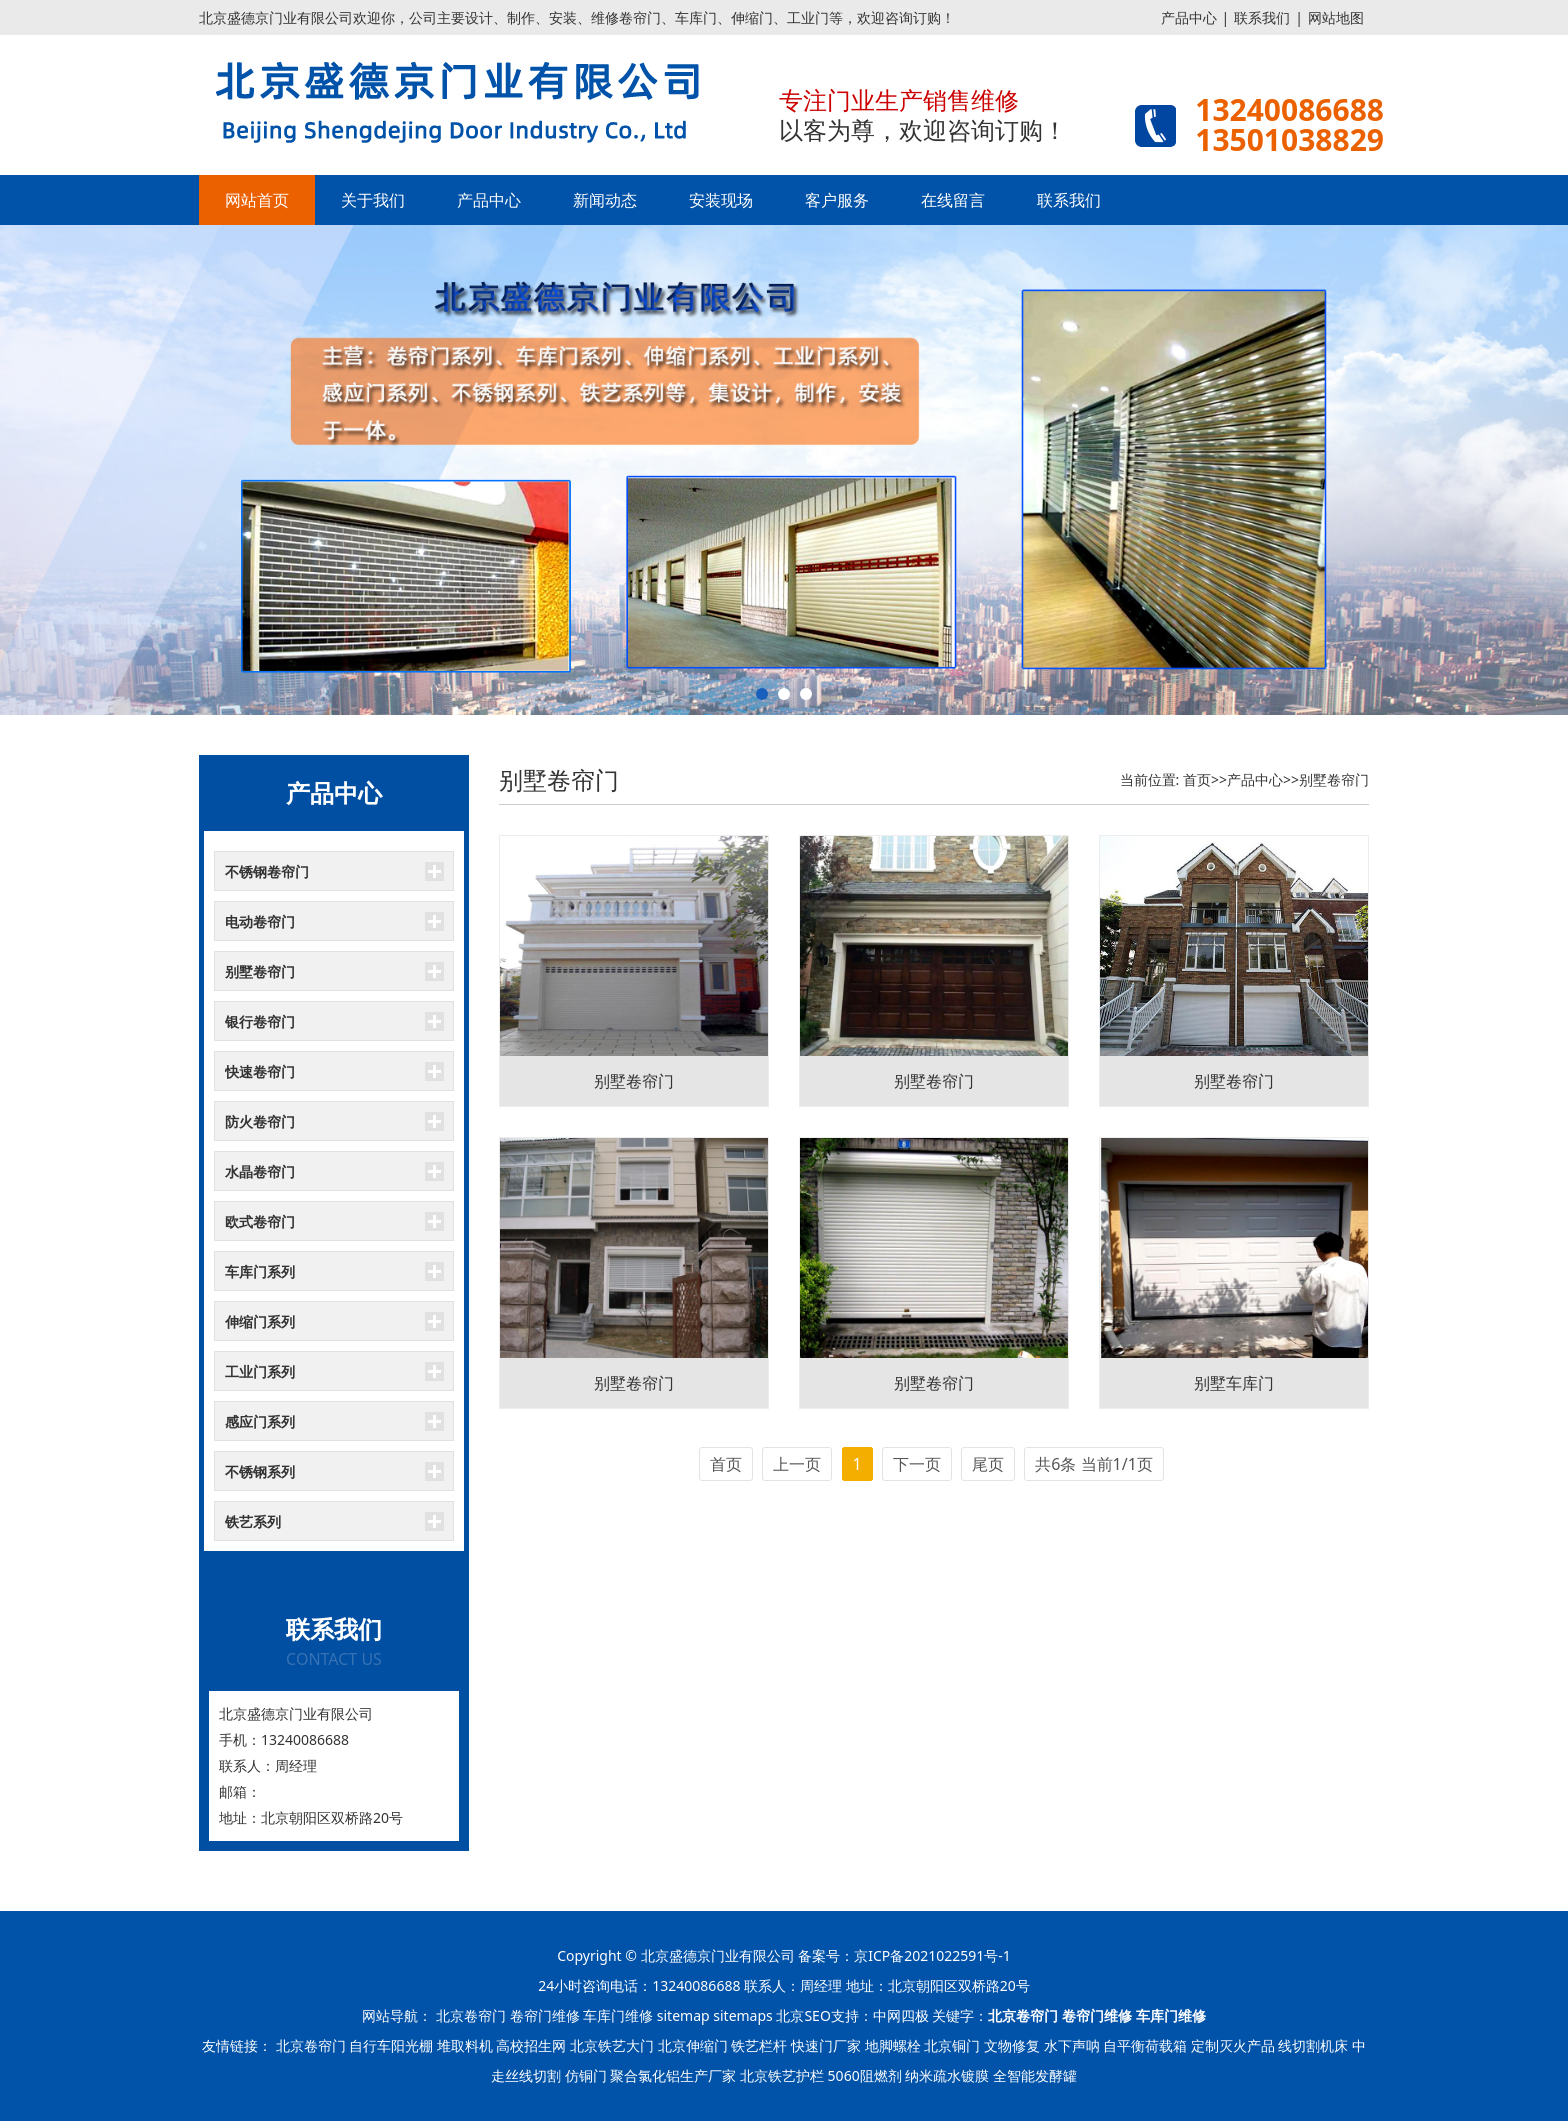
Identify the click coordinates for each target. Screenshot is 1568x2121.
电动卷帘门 (260, 921)
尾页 (988, 1464)
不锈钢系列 (260, 1471)
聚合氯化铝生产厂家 (673, 2075)
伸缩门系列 (260, 1321)
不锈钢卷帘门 (267, 871)
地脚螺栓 (893, 2045)
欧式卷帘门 (260, 1221)
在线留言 (953, 200)
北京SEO (803, 2015)
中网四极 (901, 2015)
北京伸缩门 (693, 2045)
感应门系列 (260, 1421)
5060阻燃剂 (865, 2075)
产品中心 (1189, 17)
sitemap (683, 2015)
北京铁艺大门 (612, 2045)
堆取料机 (465, 2045)
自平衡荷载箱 (1145, 2045)
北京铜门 (952, 2045)
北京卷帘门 (471, 2015)
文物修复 (1012, 2045)
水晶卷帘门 (260, 1171)
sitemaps (743, 2015)
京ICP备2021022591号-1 (932, 1955)
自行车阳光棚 (391, 2045)
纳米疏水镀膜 (947, 2075)
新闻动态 (605, 200)
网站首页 (257, 200)
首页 (1197, 779)
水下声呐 (1072, 2045)
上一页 (797, 1464)
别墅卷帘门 (260, 971)
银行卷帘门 (260, 1021)
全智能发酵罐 (1035, 2075)
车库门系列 (260, 1271)
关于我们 (373, 200)
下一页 (917, 1464)
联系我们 (1262, 17)
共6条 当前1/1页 (1094, 1464)
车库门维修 (618, 2015)
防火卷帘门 (260, 1121)
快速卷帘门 (260, 1071)
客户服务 (837, 200)
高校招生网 (531, 2045)
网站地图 (1336, 17)
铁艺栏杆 (759, 2045)
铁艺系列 (253, 1521)
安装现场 (721, 200)
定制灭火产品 (1233, 2045)
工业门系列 (260, 1371)
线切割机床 (1313, 2045)
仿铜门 (586, 2075)
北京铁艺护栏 (782, 2075)
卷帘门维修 (545, 2015)
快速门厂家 (826, 2045)
